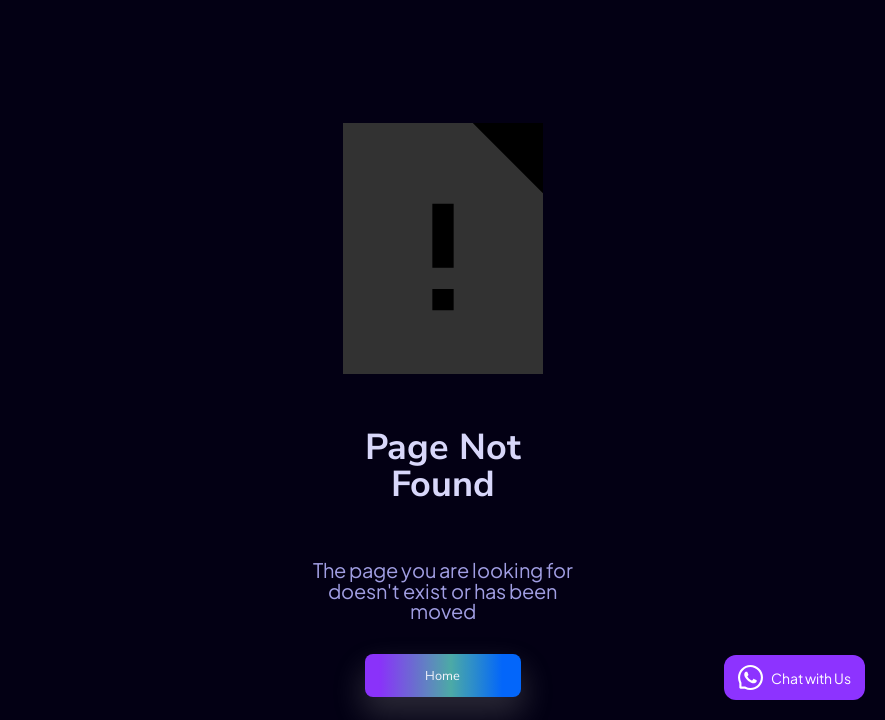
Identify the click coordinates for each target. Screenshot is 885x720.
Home (442, 676)
